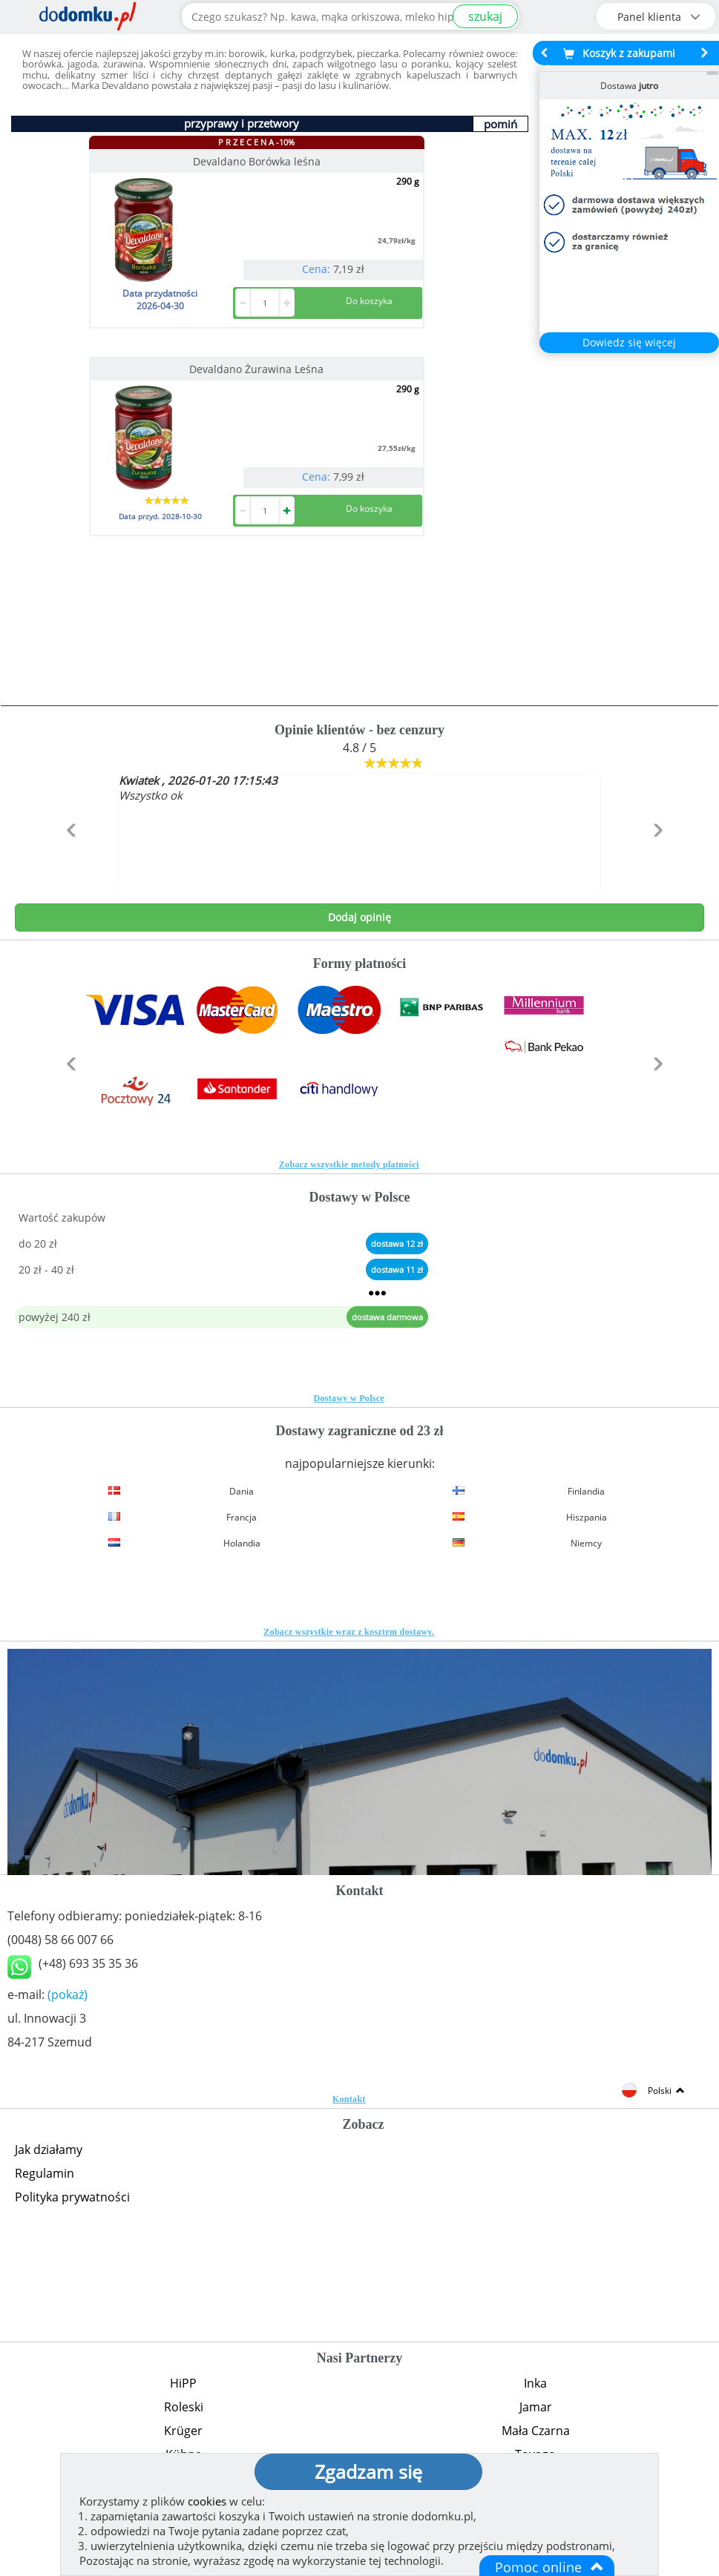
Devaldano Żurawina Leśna (256, 369)
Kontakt (349, 2099)
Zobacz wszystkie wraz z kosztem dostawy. (348, 1632)
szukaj (485, 16)
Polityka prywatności (72, 2197)
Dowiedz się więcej (629, 342)
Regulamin (44, 2173)
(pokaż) (67, 1994)
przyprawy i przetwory (241, 123)
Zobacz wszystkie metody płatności (349, 1164)
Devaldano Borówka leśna (257, 161)
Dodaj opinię (359, 917)
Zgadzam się (368, 2471)
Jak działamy (48, 2149)
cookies (207, 2501)
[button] (66, 862)
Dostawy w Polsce (349, 1398)
